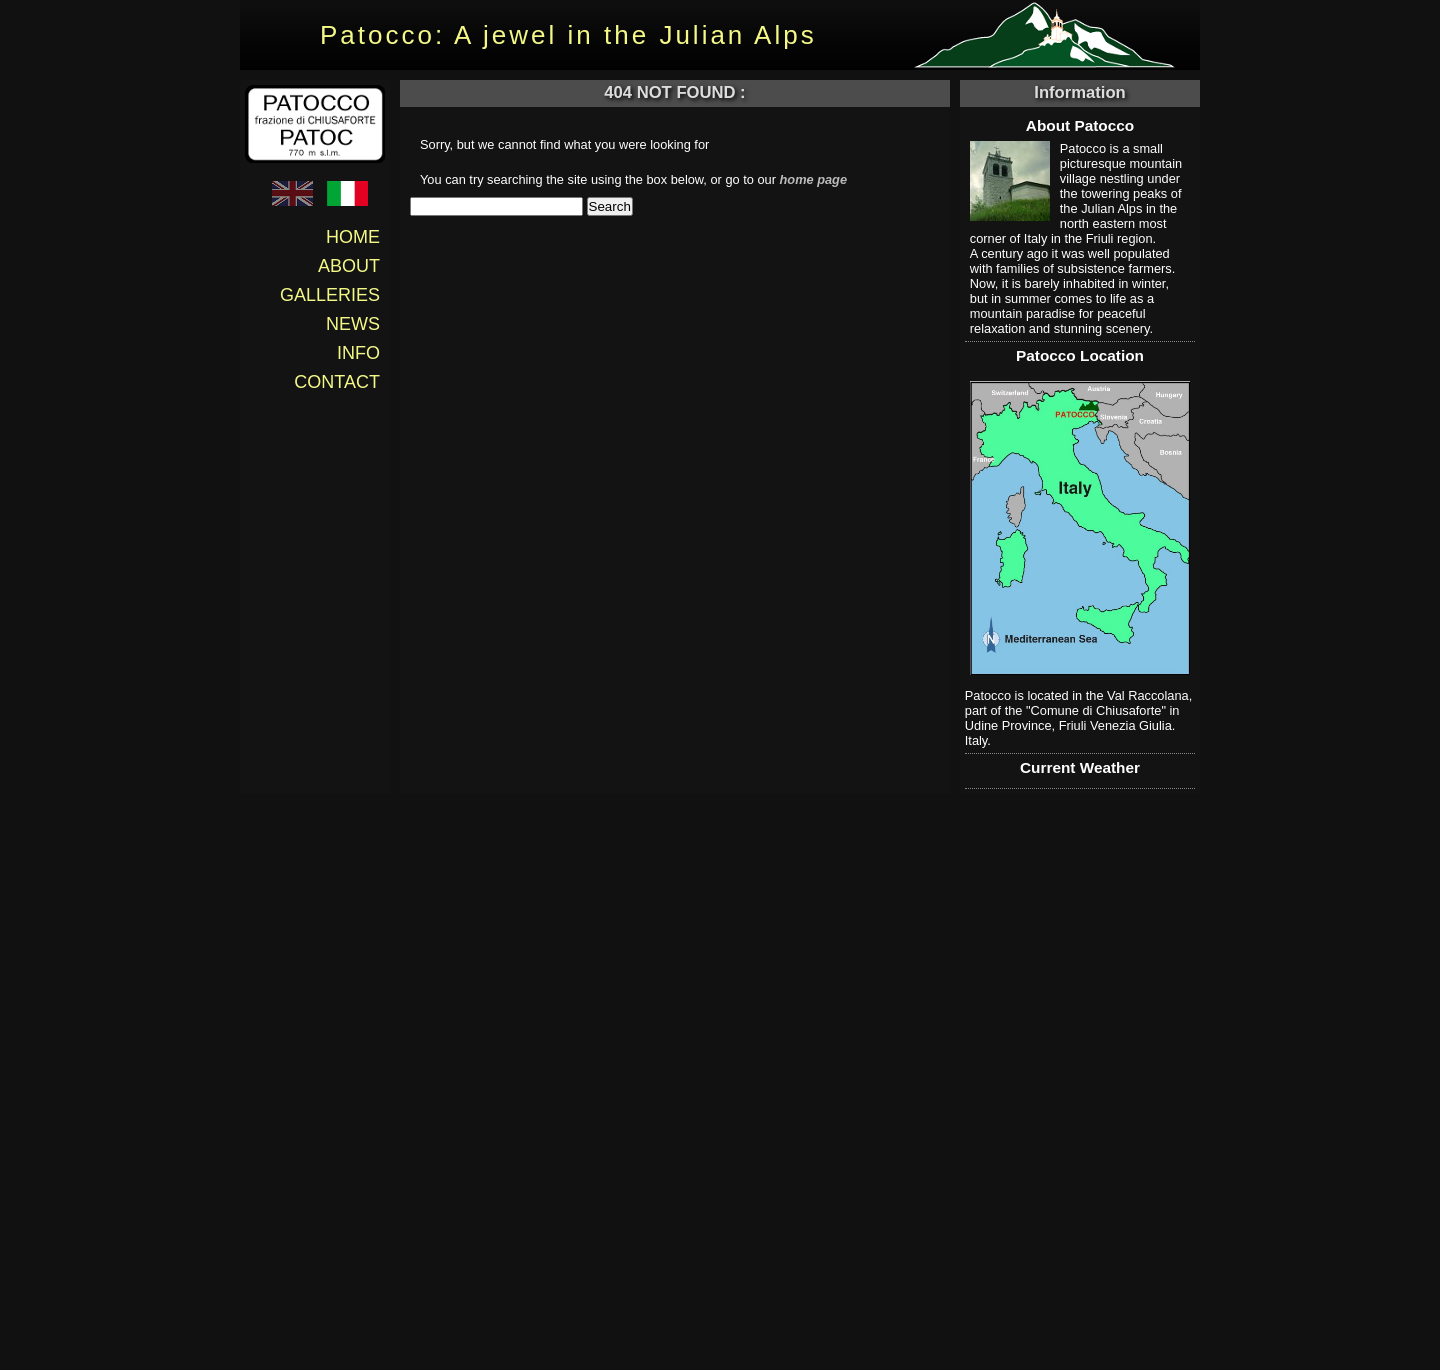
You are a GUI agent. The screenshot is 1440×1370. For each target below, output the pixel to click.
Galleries (330, 295)
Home (353, 237)
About (349, 266)
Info (358, 353)
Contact (337, 382)
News (353, 324)
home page (814, 179)
